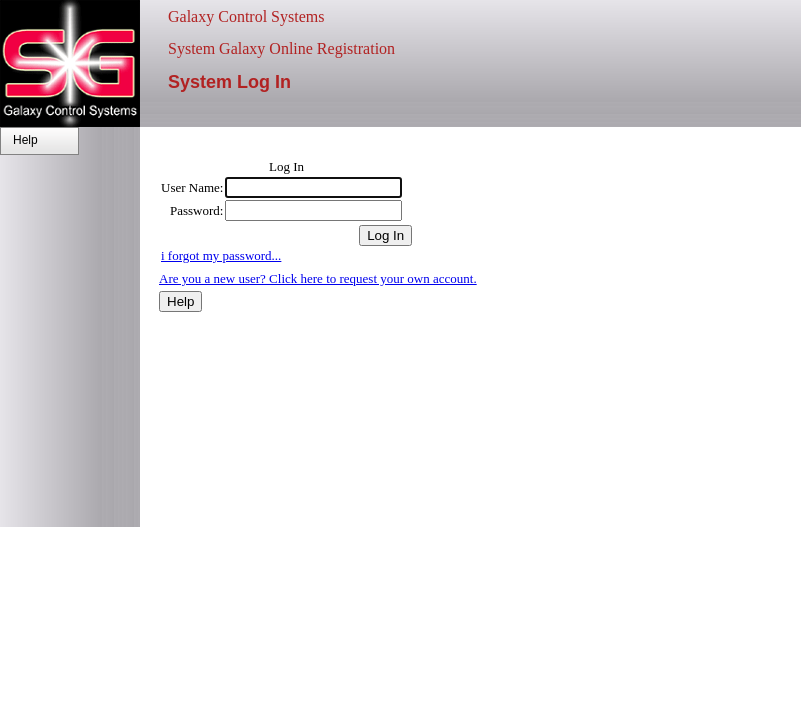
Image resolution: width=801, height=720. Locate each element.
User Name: (192, 187)
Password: (196, 210)
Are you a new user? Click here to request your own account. (318, 278)
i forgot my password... (221, 255)
